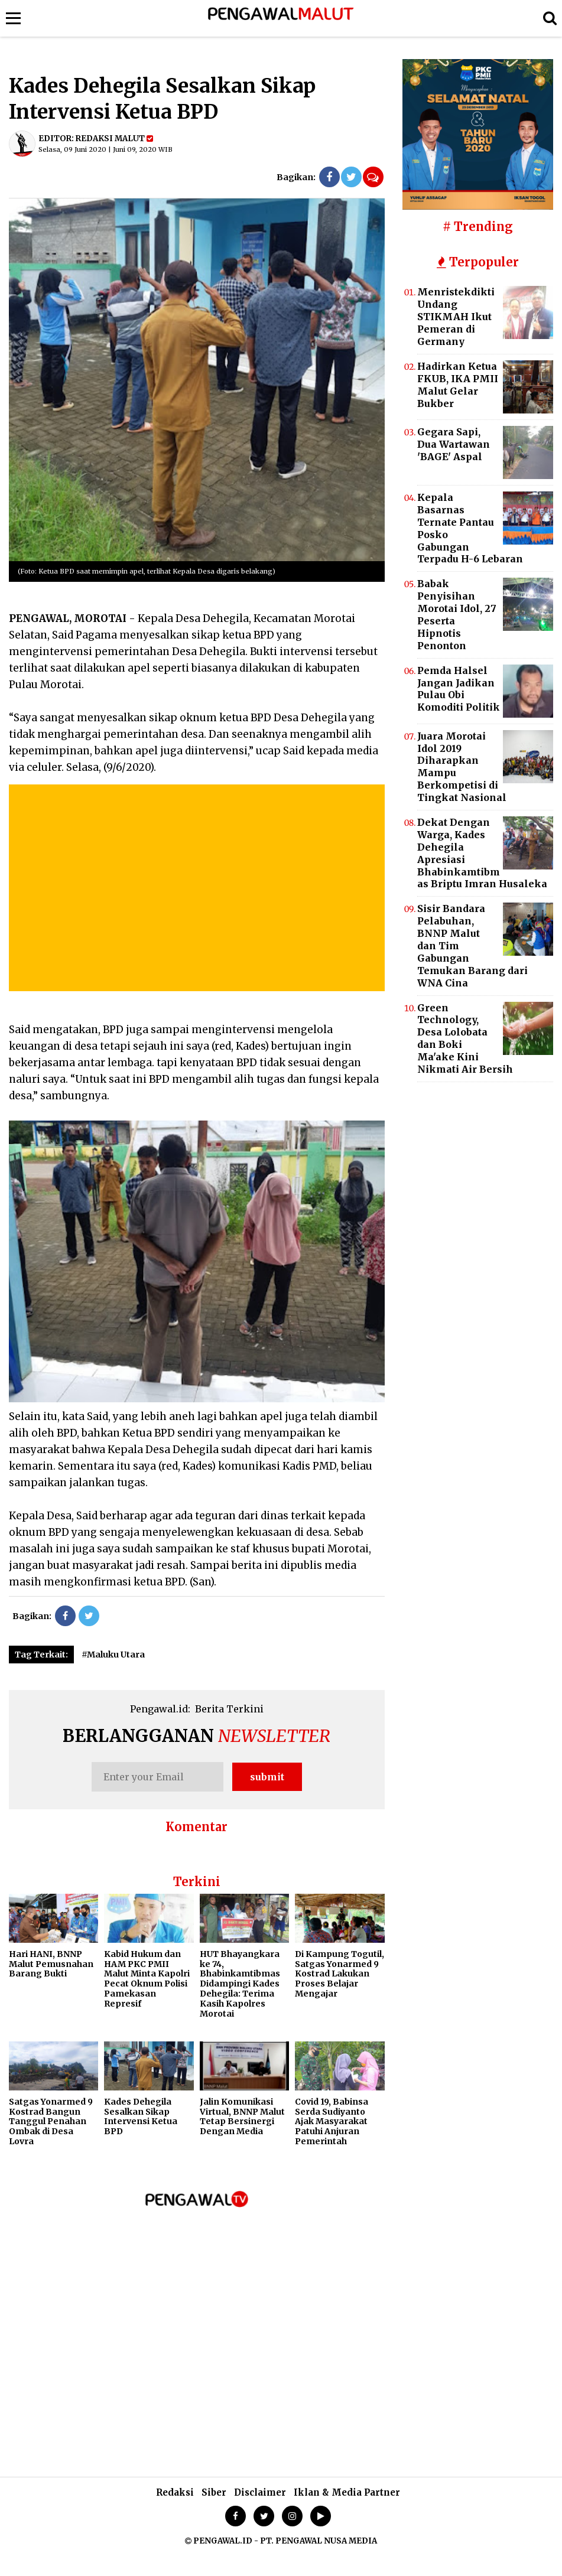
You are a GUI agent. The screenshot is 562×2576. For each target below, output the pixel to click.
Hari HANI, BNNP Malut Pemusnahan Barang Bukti (51, 1964)
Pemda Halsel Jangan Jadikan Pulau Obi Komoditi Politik (458, 689)
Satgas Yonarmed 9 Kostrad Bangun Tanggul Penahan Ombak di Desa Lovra (51, 2121)
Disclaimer (260, 2492)
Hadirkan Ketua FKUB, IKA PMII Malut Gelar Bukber (457, 384)
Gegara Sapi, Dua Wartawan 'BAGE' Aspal (453, 444)
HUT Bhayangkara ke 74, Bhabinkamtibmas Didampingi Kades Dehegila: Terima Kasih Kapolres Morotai (240, 1984)
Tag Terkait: (41, 1654)
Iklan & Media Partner (347, 2492)
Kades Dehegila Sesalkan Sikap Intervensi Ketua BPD (140, 2116)
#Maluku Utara (113, 1654)
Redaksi (175, 2492)
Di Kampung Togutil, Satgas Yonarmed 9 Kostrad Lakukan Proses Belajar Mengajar (339, 1974)
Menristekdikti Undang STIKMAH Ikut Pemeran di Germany (456, 316)
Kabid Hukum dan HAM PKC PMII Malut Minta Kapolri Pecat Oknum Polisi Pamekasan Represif (147, 1979)
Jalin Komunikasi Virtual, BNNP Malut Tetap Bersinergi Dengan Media (242, 2116)
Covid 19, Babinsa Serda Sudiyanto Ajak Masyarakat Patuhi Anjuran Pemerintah (331, 2121)
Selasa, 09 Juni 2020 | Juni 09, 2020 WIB (105, 149)
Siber (214, 2492)
